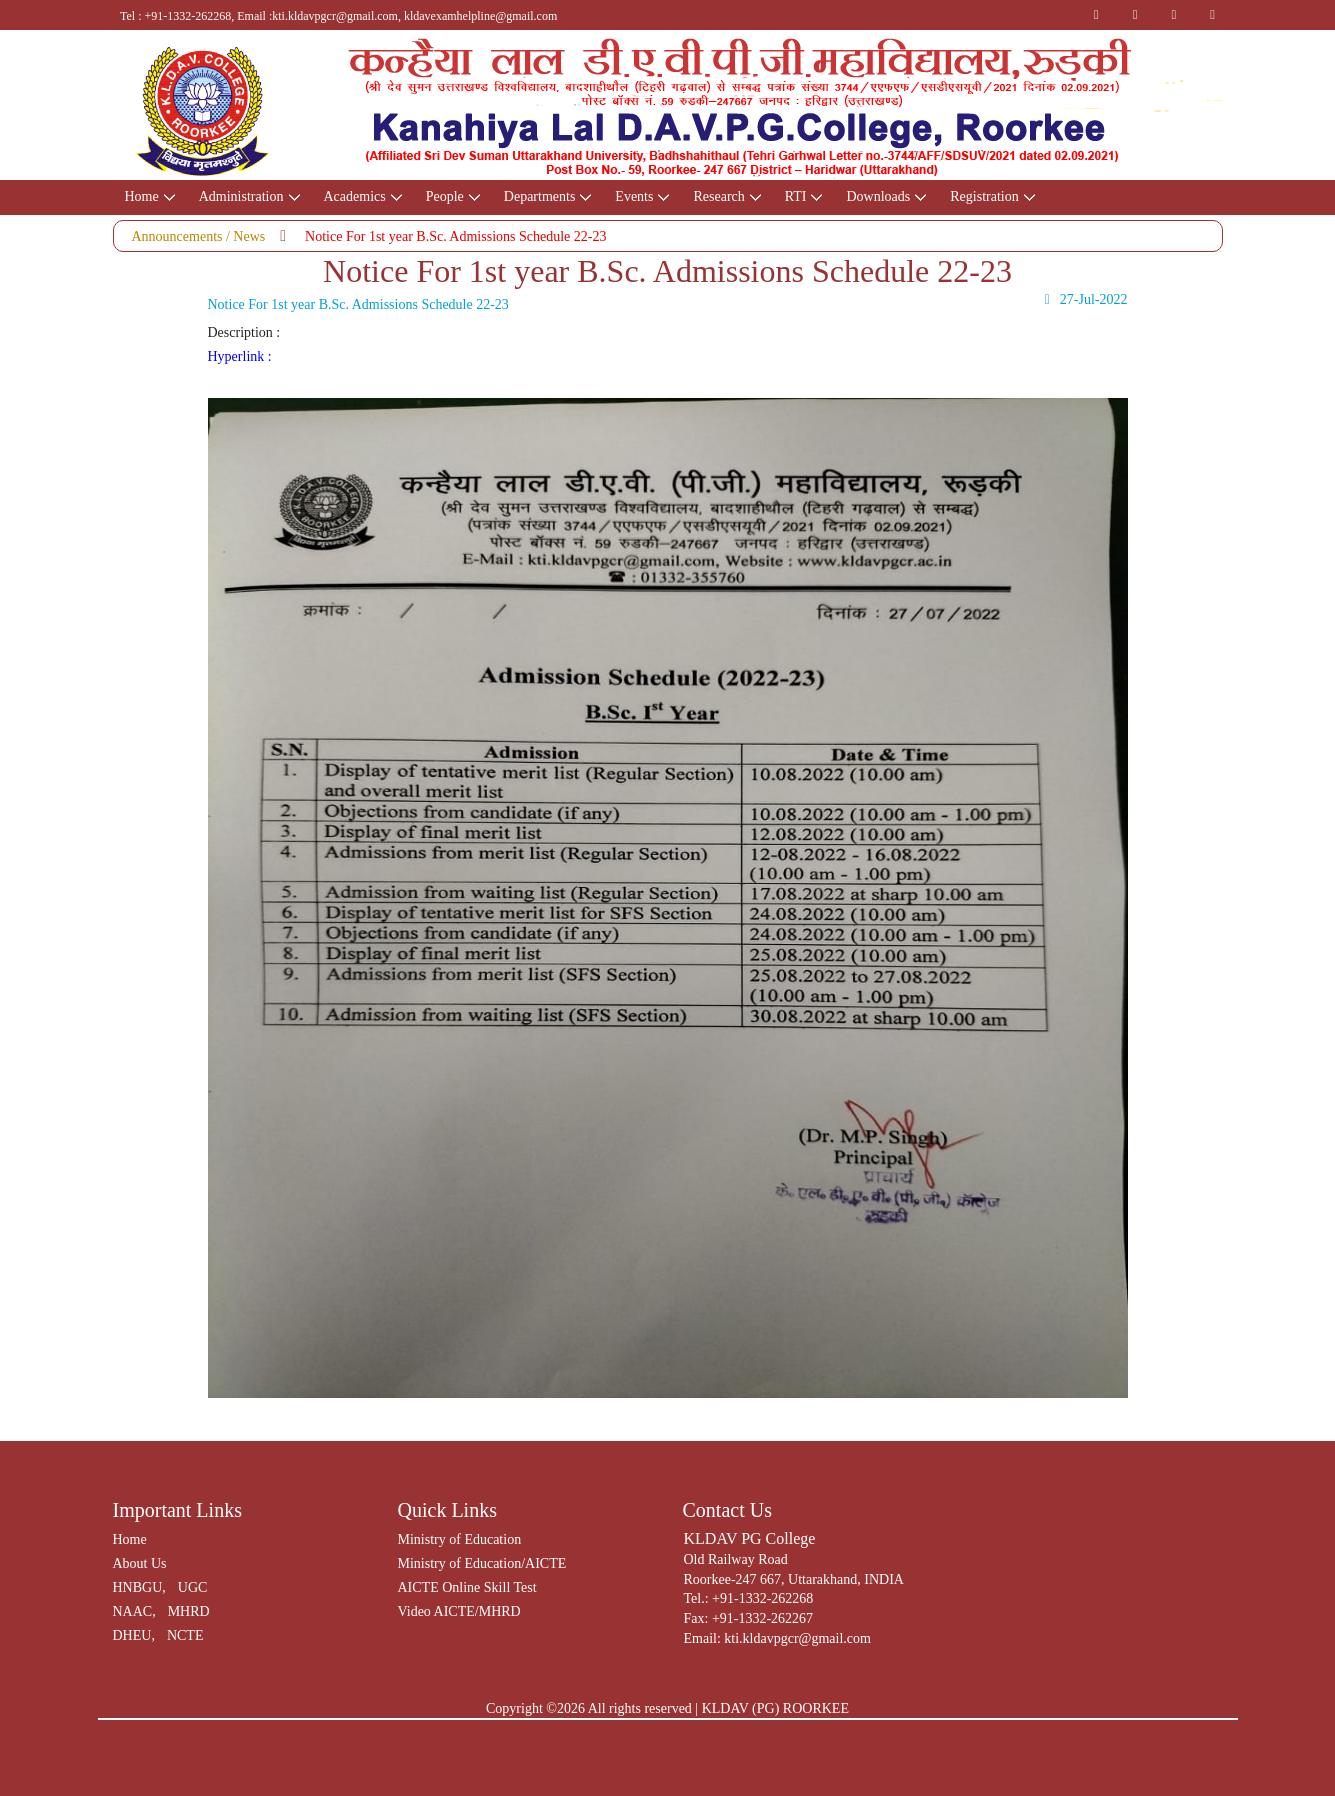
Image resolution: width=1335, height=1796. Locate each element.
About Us (140, 1563)
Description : (244, 332)
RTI (796, 196)
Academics (355, 196)
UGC (193, 1587)
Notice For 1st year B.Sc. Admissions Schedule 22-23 (455, 236)
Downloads (878, 196)
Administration (241, 196)
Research (718, 196)
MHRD (189, 1611)
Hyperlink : (240, 356)
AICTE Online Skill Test (467, 1587)
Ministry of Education (460, 1539)
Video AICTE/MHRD (459, 1611)
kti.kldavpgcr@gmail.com (797, 1638)
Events (634, 196)
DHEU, (134, 1635)
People (445, 196)
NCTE (185, 1635)
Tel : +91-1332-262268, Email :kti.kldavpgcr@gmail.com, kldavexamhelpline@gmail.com (338, 16)
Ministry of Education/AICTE (482, 1563)
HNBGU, (139, 1587)
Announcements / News (199, 236)
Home (142, 196)
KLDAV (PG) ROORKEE (775, 1708)
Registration (984, 196)
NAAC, (134, 1611)
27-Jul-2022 (1082, 300)
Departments (540, 196)
